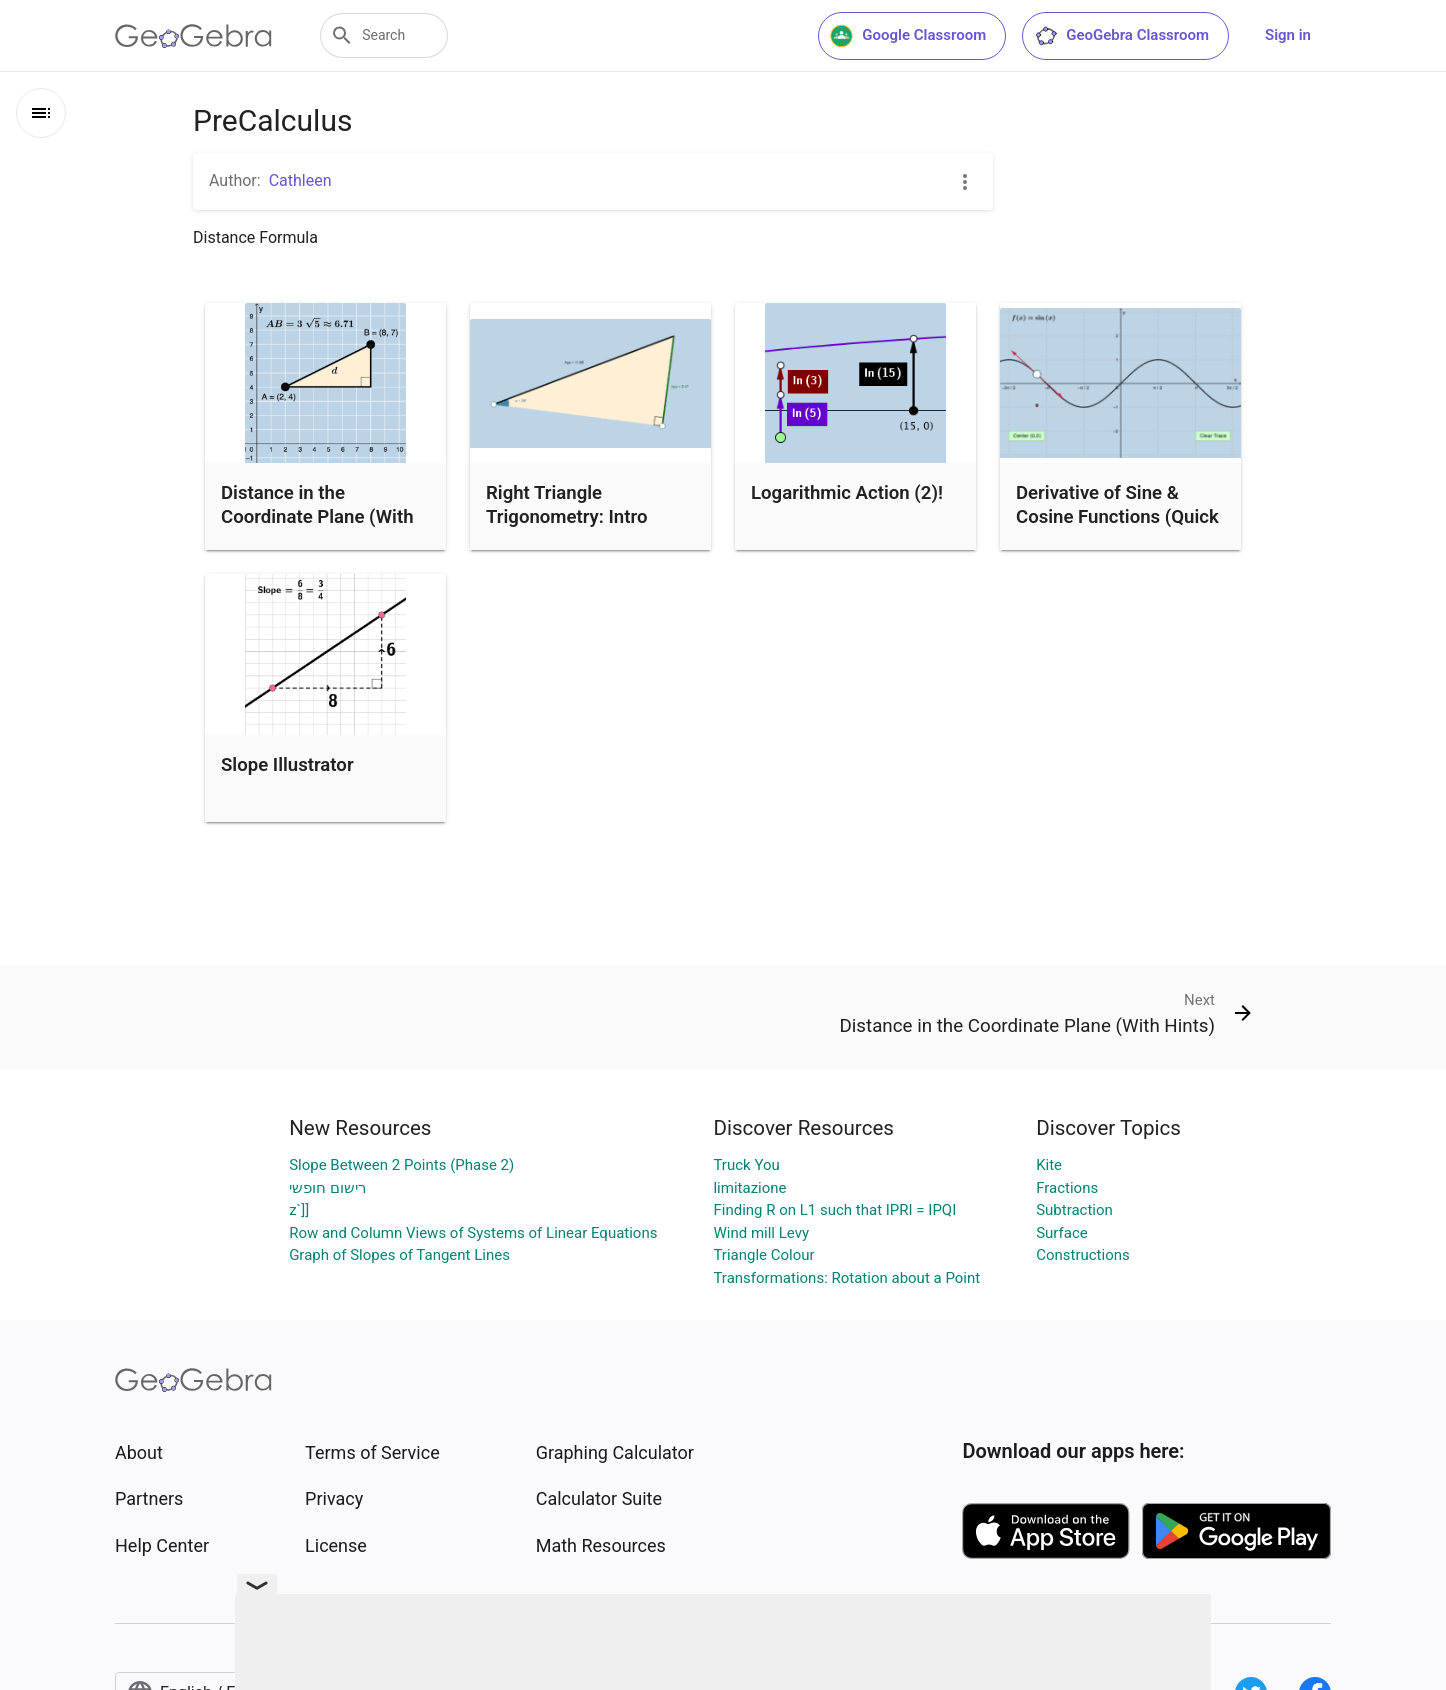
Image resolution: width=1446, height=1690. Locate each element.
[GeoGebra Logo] (193, 36)
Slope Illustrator (287, 765)
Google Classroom (908, 36)
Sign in (1288, 35)
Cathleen (300, 180)
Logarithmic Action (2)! (847, 493)
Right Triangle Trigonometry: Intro (566, 505)
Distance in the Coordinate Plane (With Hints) (317, 517)
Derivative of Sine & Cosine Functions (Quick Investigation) (1117, 517)
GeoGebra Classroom (1121, 36)
